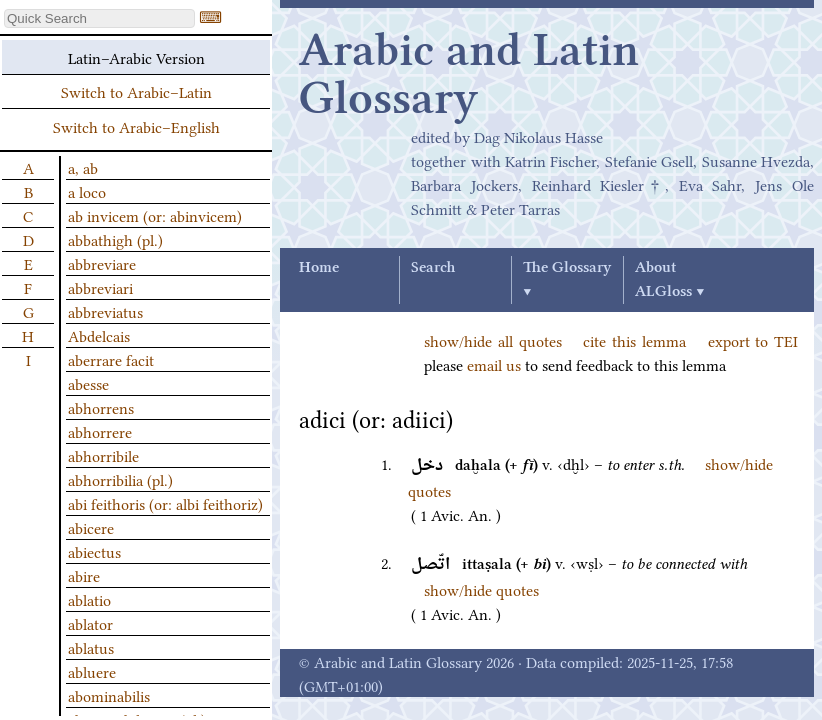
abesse (88, 383)
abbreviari (100, 287)
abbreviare (102, 263)
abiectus (94, 551)
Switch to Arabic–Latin (136, 91)
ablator (90, 623)
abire (84, 575)
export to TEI (753, 340)
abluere (92, 671)
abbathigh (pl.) (115, 239)
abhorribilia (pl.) (120, 479)
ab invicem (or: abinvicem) (155, 215)
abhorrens (101, 407)
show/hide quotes (481, 589)
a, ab (83, 167)
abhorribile (103, 455)
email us (494, 364)
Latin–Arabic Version (136, 57)
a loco (87, 191)
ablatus (91, 647)
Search (433, 268)
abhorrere (100, 431)
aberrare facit (111, 359)
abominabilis (109, 695)
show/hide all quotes (493, 340)
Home (319, 268)
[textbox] (99, 18)
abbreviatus (105, 311)
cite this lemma (634, 340)
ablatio (89, 599)
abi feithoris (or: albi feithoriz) (165, 503)
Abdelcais (99, 335)
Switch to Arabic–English (136, 126)
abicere (91, 527)
